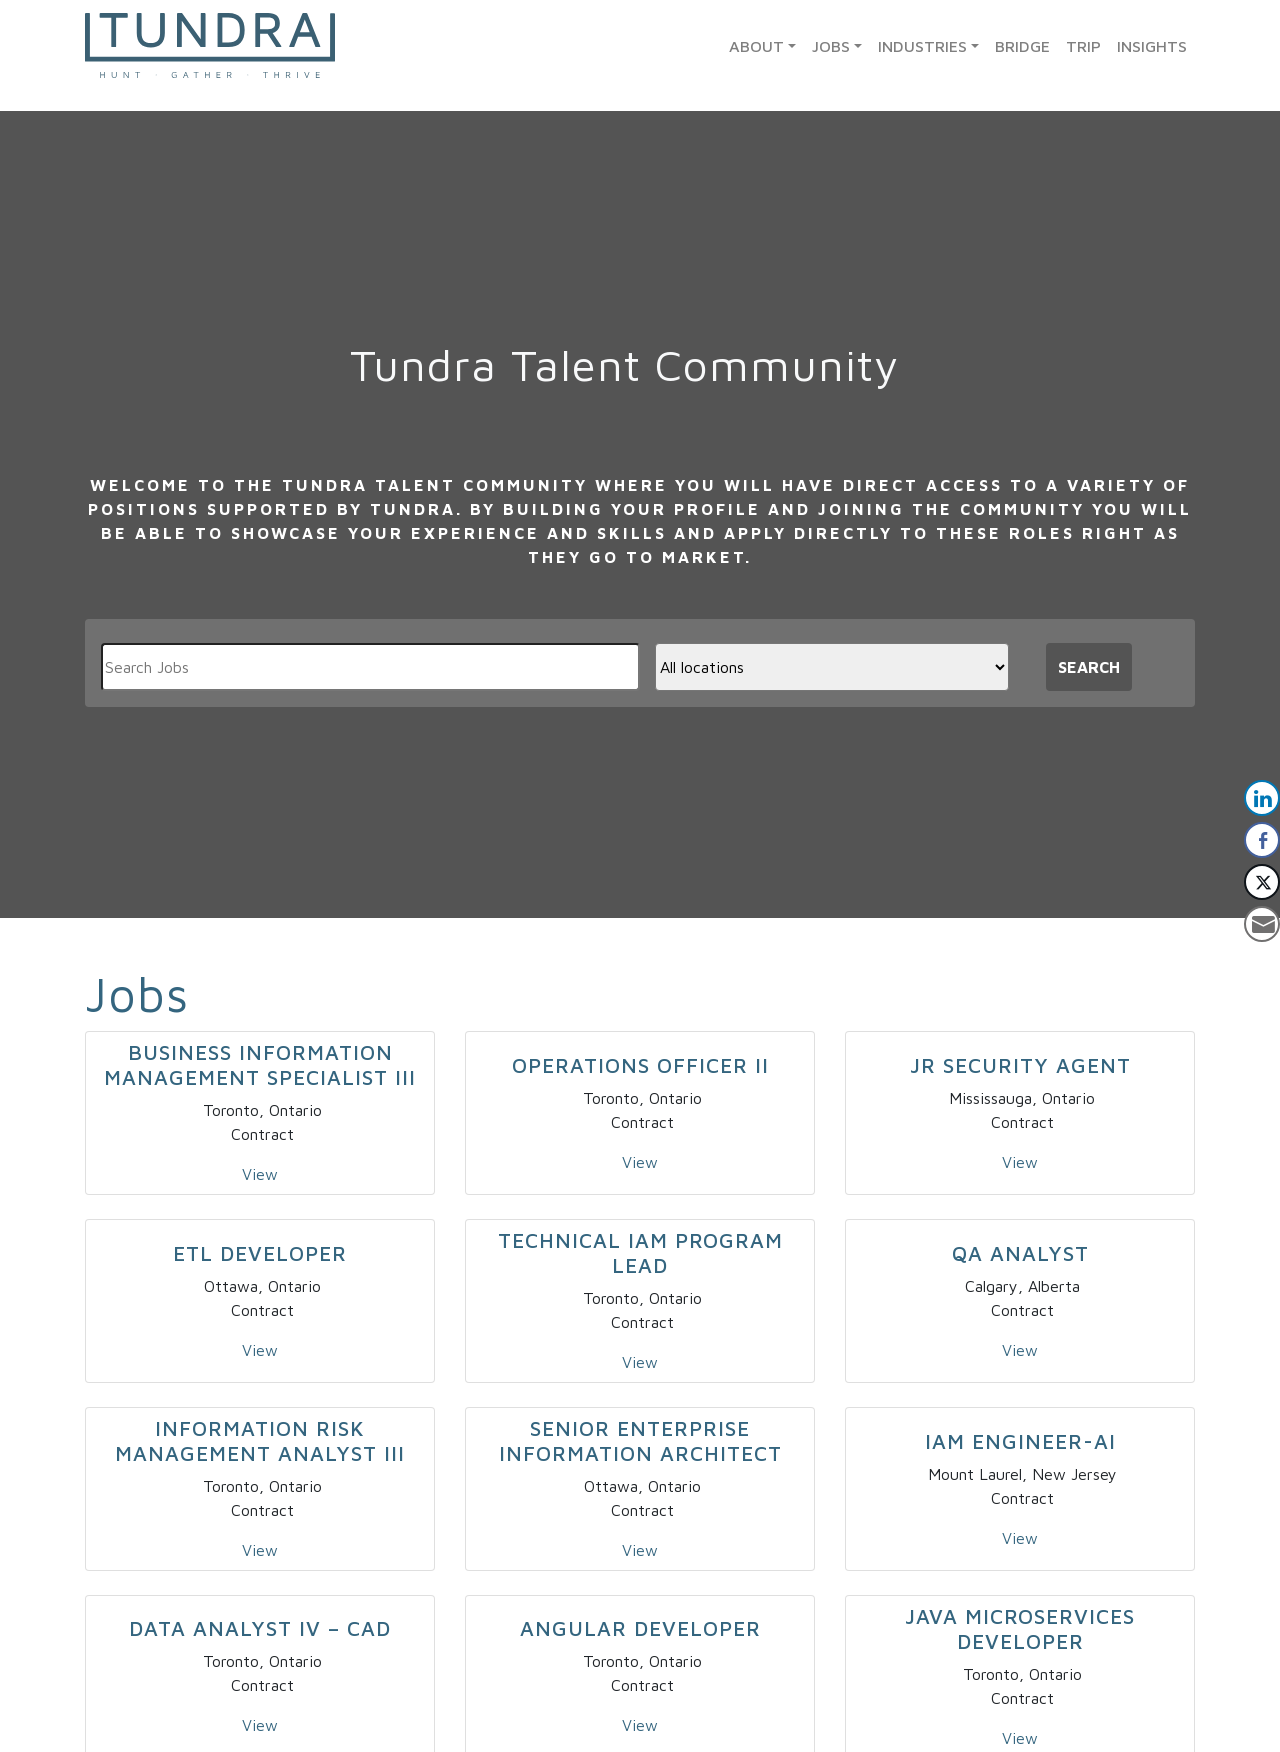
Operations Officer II (640, 1065)
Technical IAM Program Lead (640, 1252)
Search (1089, 667)
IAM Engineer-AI (1020, 1441)
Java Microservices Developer (1020, 1628)
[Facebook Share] (1262, 840)
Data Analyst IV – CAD (260, 1628)
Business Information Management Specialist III (260, 1064)
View (260, 1174)
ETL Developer (260, 1253)
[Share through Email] (1262, 924)
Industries (922, 46)
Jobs (831, 46)
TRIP (1083, 46)
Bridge (1022, 46)
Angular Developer (640, 1628)
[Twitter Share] (1262, 882)
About (756, 46)
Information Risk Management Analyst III (260, 1440)
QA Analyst (1020, 1253)
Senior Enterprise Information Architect (640, 1440)
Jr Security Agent (1020, 1065)
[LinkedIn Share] (1262, 798)
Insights (1152, 46)
